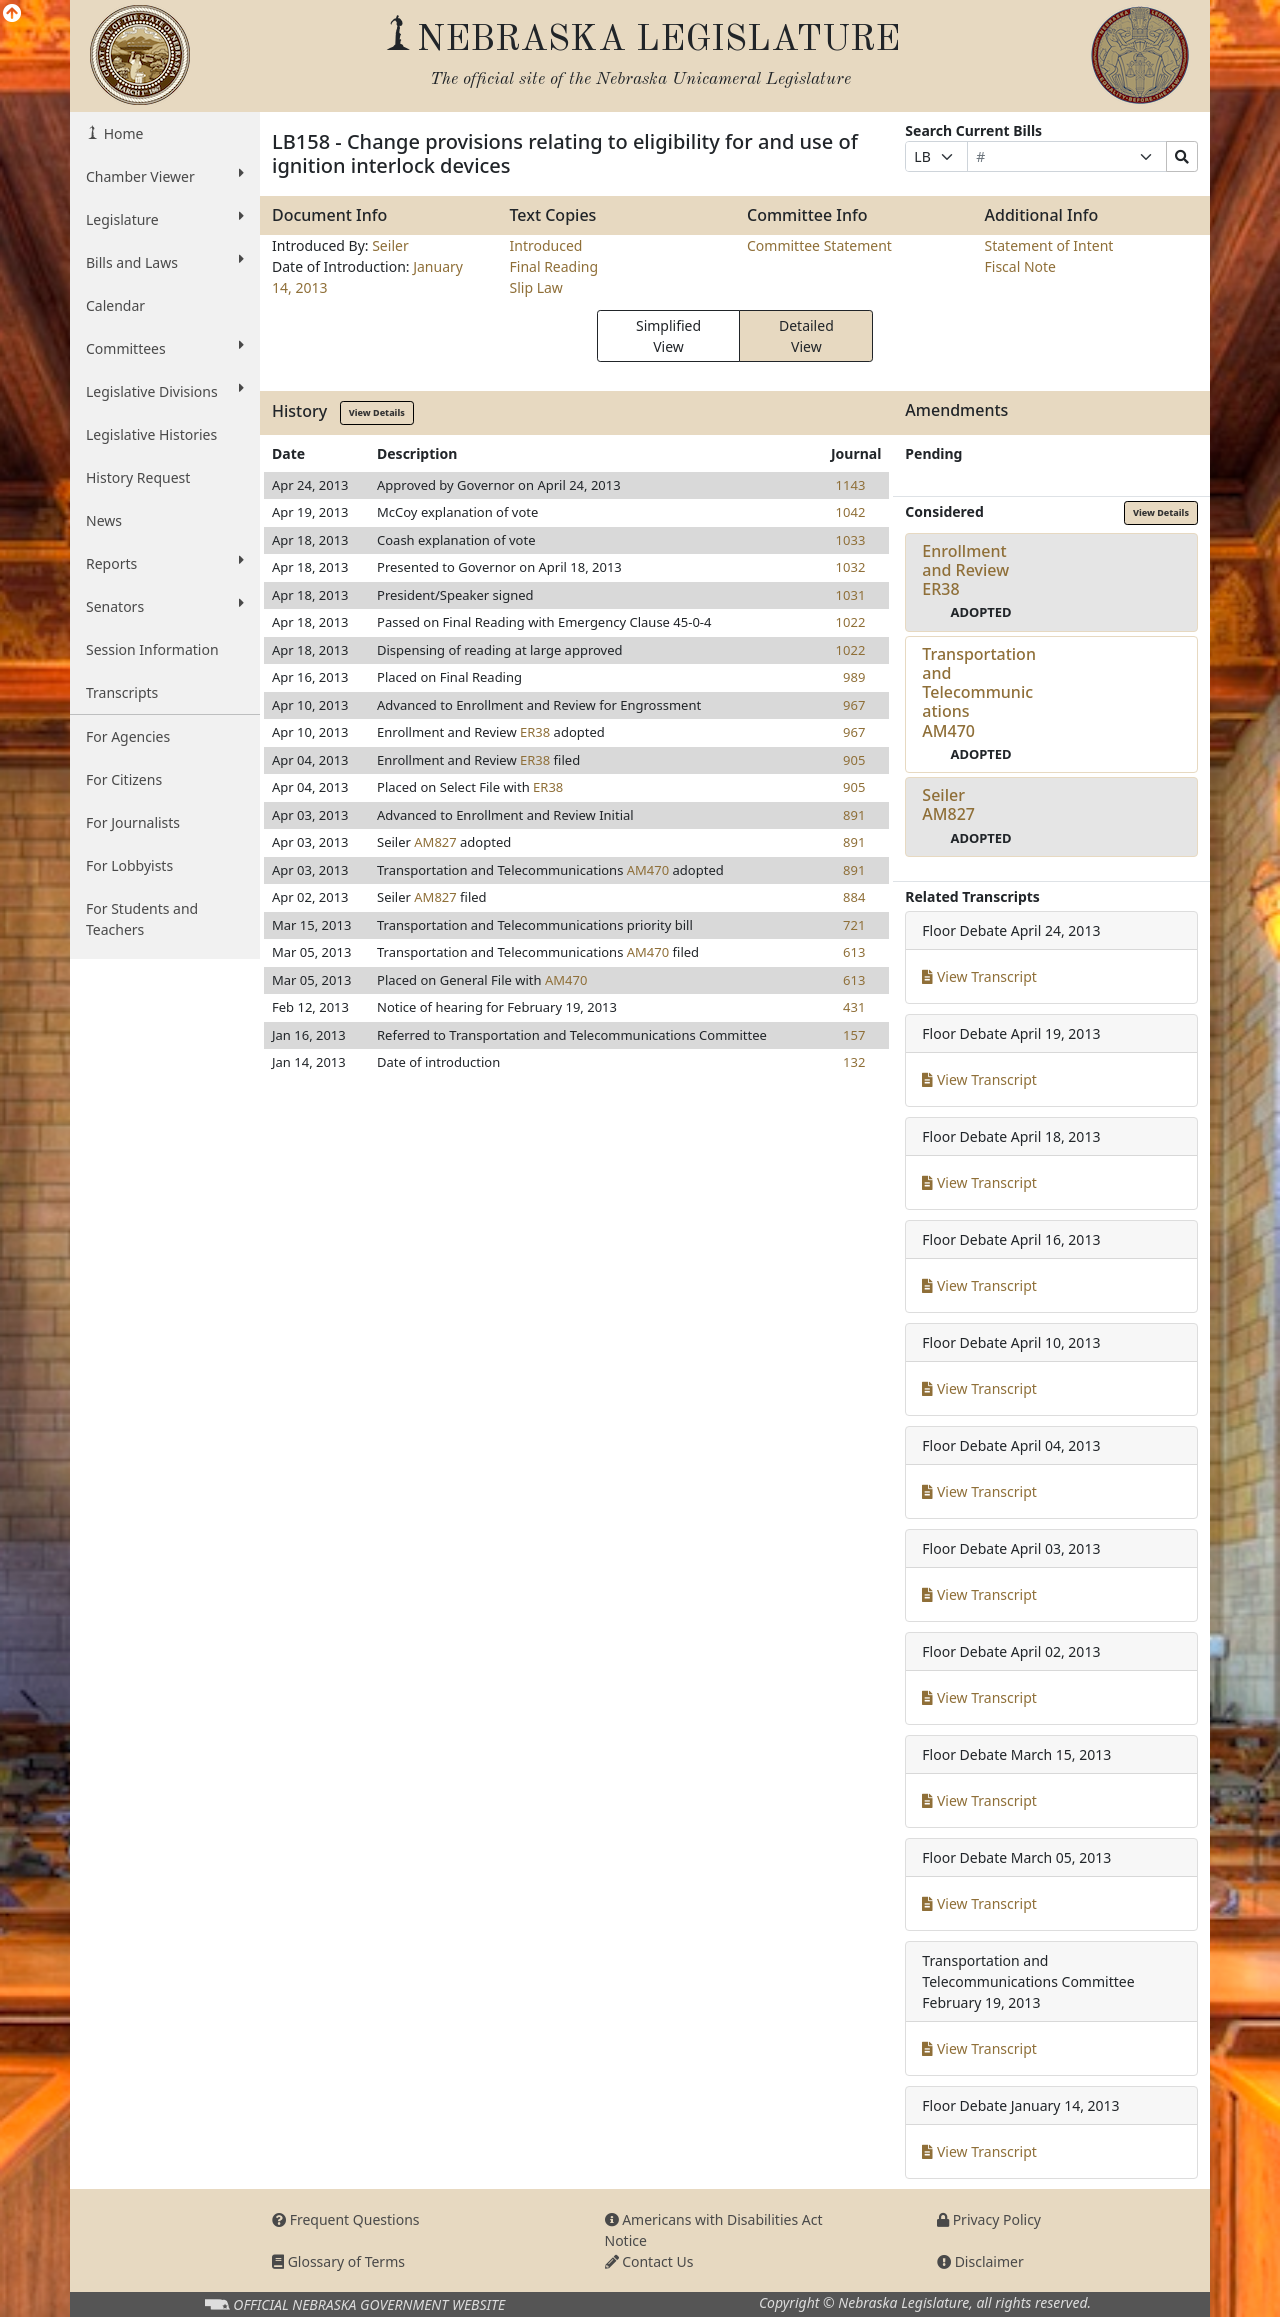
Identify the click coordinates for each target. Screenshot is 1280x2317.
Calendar (115, 305)
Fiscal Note (1020, 266)
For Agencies (128, 736)
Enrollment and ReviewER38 (965, 570)
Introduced (546, 245)
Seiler (390, 245)
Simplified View (668, 336)
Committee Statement (819, 245)
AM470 (648, 870)
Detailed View (806, 336)
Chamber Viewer (165, 176)
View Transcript (979, 976)
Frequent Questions (346, 2219)
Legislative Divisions (165, 391)
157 (854, 1035)
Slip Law (536, 287)
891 (854, 815)
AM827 (435, 842)
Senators (165, 606)
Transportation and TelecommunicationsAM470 (979, 692)
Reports (165, 563)
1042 (851, 512)
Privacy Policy (989, 2219)
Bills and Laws (165, 262)
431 (854, 1007)
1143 (851, 485)
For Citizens (124, 779)
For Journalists (133, 822)
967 (854, 705)
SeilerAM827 (948, 804)
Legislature (165, 219)
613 (854, 952)
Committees (165, 348)
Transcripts (122, 692)
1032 (851, 567)
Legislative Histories (151, 434)
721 (854, 925)
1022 (851, 622)
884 (854, 897)
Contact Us (649, 2261)
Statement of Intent (1049, 245)
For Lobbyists (129, 865)
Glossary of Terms (338, 2261)
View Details (377, 412)
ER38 (535, 732)
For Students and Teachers (142, 919)
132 (854, 1062)
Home (121, 133)
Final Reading (554, 266)
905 (854, 760)
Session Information (152, 649)
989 (854, 677)
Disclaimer (980, 2261)
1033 (851, 540)
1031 (851, 595)
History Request (138, 477)
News (104, 520)
